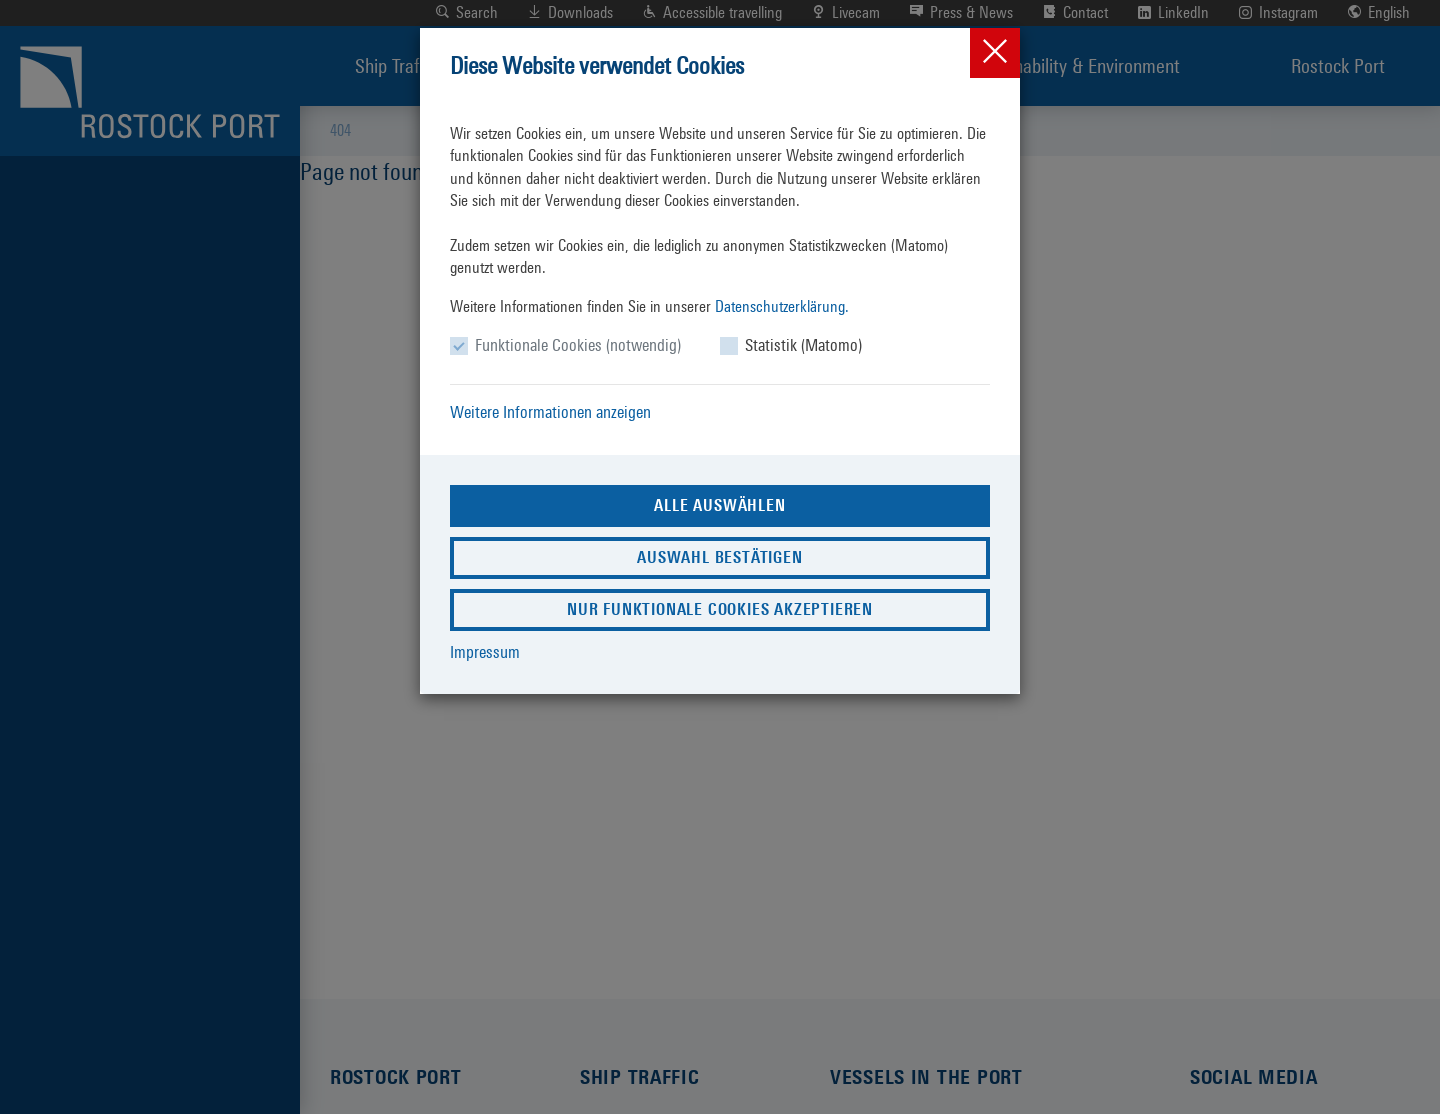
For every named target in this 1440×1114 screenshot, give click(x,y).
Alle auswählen (719, 505)
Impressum (485, 652)
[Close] (995, 53)
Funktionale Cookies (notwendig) (578, 345)
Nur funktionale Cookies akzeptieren (720, 609)
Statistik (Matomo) (803, 345)
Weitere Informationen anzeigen (550, 412)
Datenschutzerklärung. (782, 306)
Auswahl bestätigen (719, 557)
